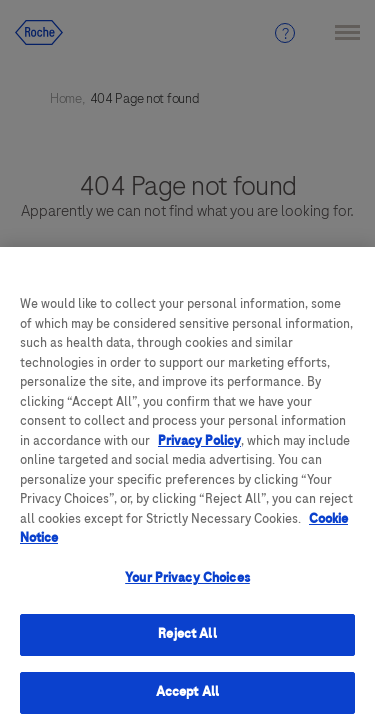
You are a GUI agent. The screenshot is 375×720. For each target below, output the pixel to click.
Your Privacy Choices (187, 586)
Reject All (187, 643)
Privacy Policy (199, 449)
